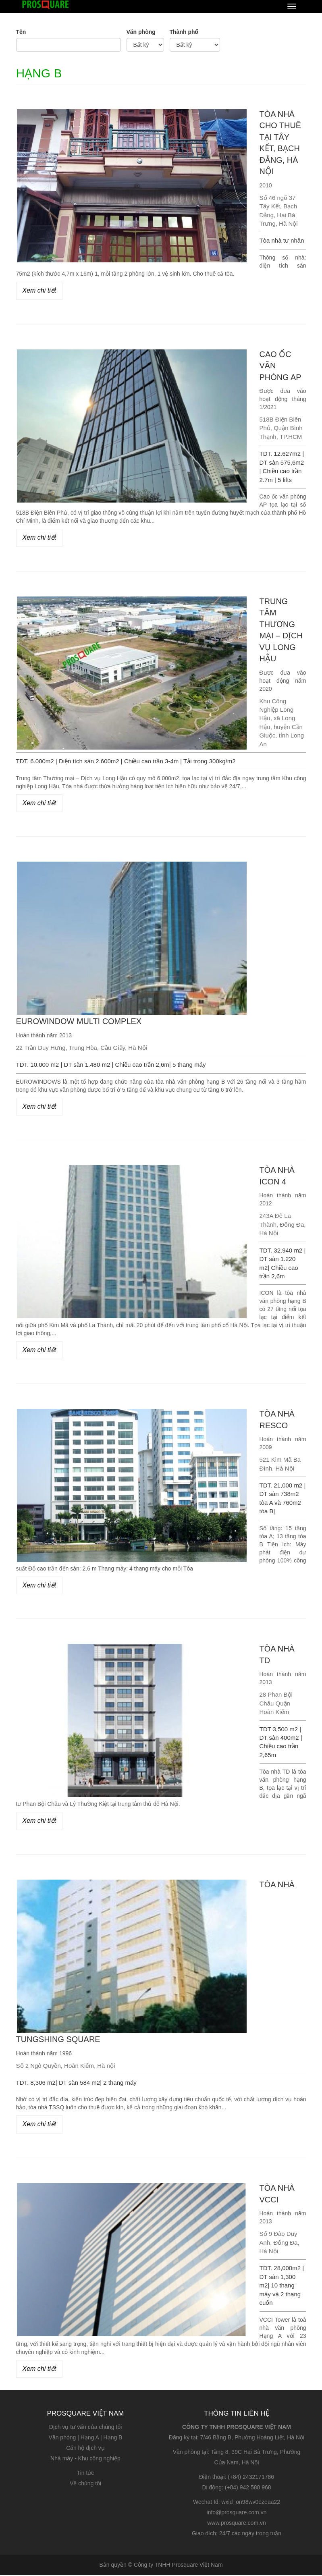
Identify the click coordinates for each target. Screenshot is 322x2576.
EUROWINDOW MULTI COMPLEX (79, 1022)
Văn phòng (141, 32)
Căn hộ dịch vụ (85, 2449)
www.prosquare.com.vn (236, 2524)
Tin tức (85, 2474)
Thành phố (184, 32)
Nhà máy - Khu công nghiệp (85, 2459)
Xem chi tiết (39, 290)
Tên (21, 32)
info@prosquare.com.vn (237, 2513)
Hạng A (90, 2438)
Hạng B (113, 2438)
